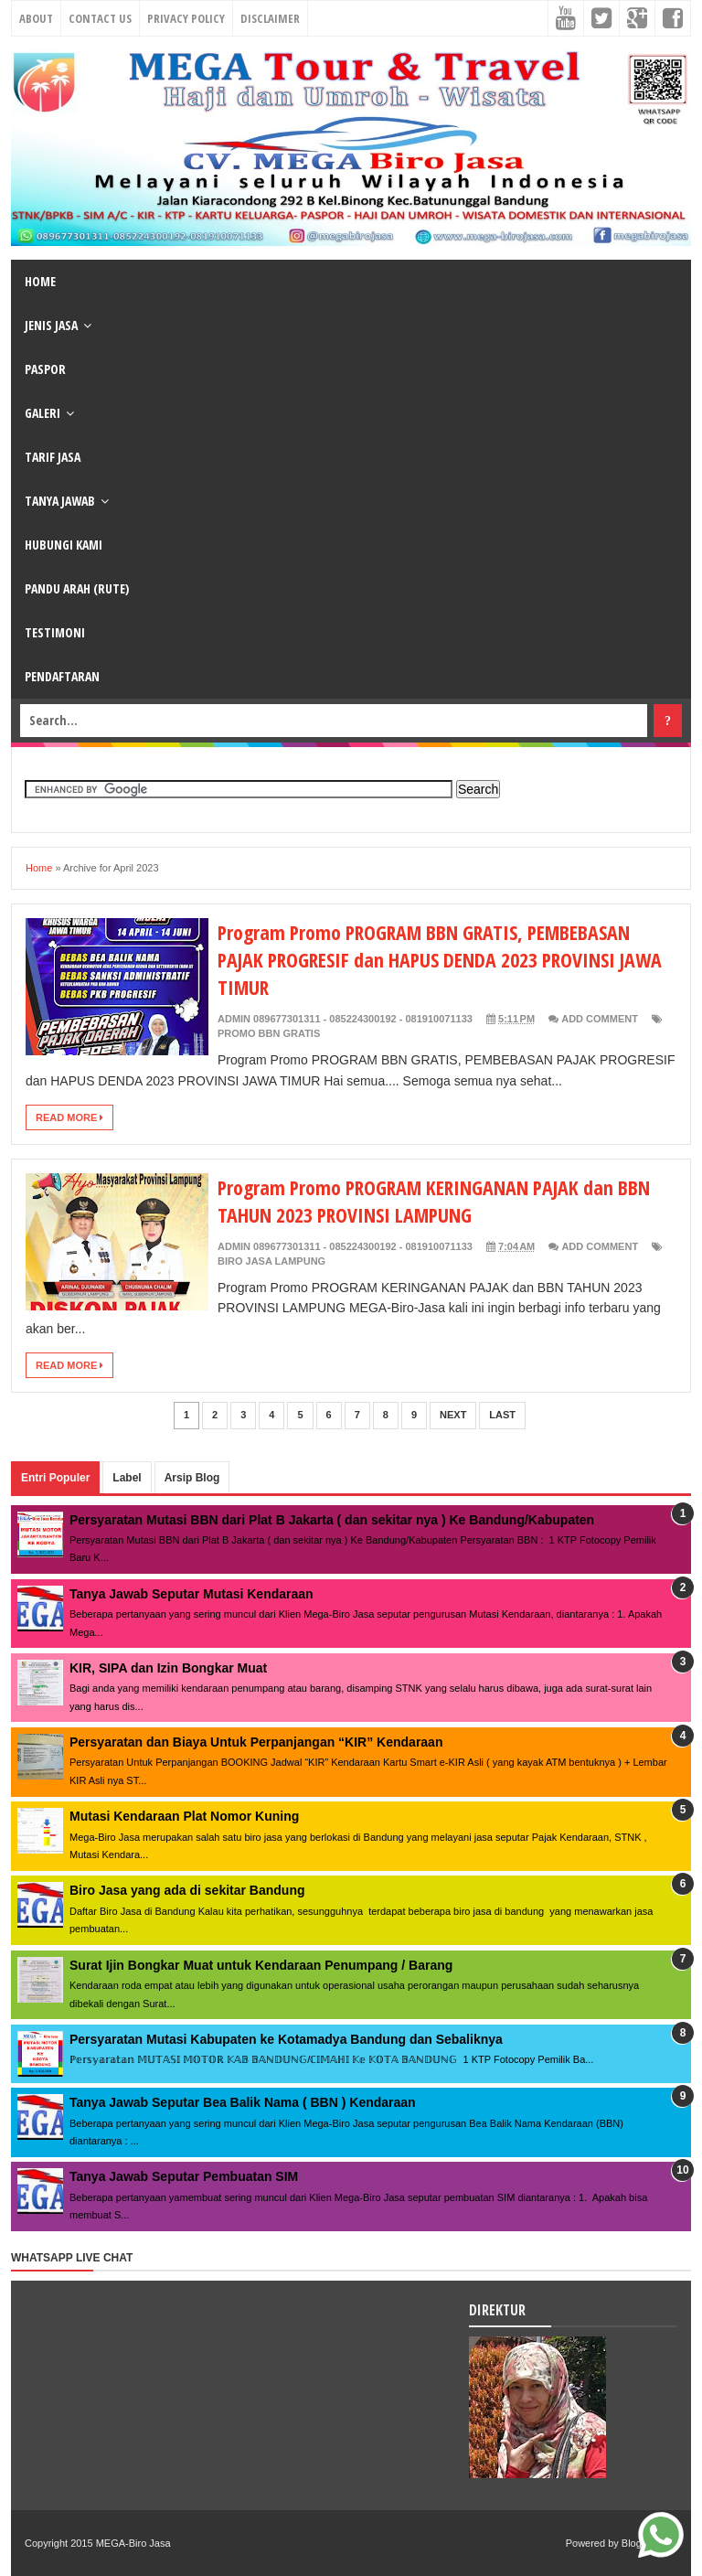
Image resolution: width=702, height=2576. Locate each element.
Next (453, 1414)
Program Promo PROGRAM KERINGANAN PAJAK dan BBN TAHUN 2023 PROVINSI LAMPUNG (437, 1200)
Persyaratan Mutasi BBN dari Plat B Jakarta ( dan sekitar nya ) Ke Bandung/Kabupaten (331, 1519)
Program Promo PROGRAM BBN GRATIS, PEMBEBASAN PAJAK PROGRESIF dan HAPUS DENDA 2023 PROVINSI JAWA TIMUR (443, 959)
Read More (69, 1117)
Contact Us (100, 18)
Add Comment (599, 1018)
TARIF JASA (52, 456)
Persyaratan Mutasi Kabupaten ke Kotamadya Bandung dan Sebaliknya (286, 2039)
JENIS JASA (51, 325)
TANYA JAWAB (60, 500)
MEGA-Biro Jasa (133, 2543)
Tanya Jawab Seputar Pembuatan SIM (183, 2176)
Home (39, 867)
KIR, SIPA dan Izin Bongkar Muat (168, 1668)
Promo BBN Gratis (269, 1033)
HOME (40, 281)
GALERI (42, 413)
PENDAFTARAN (62, 676)
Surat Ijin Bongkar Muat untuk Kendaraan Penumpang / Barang (260, 1965)
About (36, 18)
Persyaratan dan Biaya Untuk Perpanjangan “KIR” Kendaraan (255, 1742)
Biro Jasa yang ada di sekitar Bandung (187, 1890)
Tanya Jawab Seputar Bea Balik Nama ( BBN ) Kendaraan (242, 2102)
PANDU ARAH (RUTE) (77, 588)
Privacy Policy (186, 18)
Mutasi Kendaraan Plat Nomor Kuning (184, 1816)
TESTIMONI (55, 632)
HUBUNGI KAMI (63, 544)
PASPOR (45, 369)
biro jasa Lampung (271, 1261)
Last (502, 1414)
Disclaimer (270, 18)
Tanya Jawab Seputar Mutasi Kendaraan (191, 1594)
